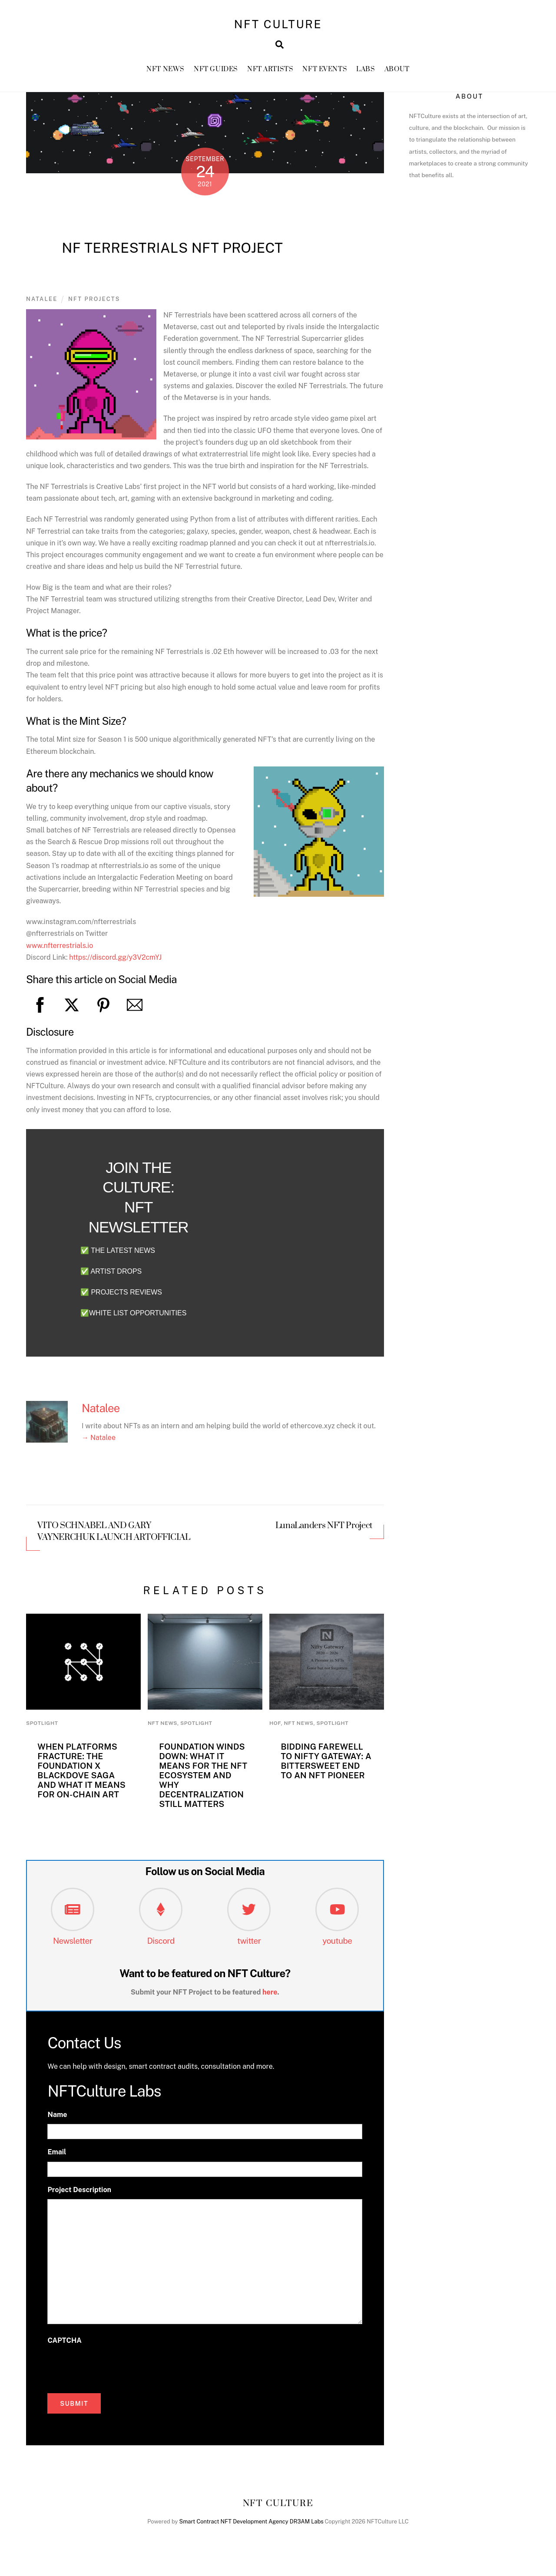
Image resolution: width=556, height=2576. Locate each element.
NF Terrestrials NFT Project (172, 253)
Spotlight (42, 1729)
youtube (337, 1946)
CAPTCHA (64, 2346)
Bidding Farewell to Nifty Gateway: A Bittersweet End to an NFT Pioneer (326, 1766)
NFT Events (324, 73)
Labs (365, 73)
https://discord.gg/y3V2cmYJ (115, 962)
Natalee (42, 304)
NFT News (165, 73)
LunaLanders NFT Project (324, 1531)
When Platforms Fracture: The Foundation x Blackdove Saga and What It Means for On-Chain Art (81, 1775)
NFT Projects (94, 304)
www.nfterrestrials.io (59, 951)
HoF (275, 1729)
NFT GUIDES (216, 73)
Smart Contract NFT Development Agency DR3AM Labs (251, 2527)
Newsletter (73, 1946)
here (270, 1998)
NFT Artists (270, 73)
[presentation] (113, 2372)
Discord (161, 1946)
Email (56, 2158)
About (397, 73)
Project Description (79, 2195)
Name (57, 2120)
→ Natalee (99, 1443)
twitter (249, 1946)
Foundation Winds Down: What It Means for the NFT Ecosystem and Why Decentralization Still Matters (203, 1780)
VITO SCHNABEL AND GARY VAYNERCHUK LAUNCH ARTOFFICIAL (114, 1537)
